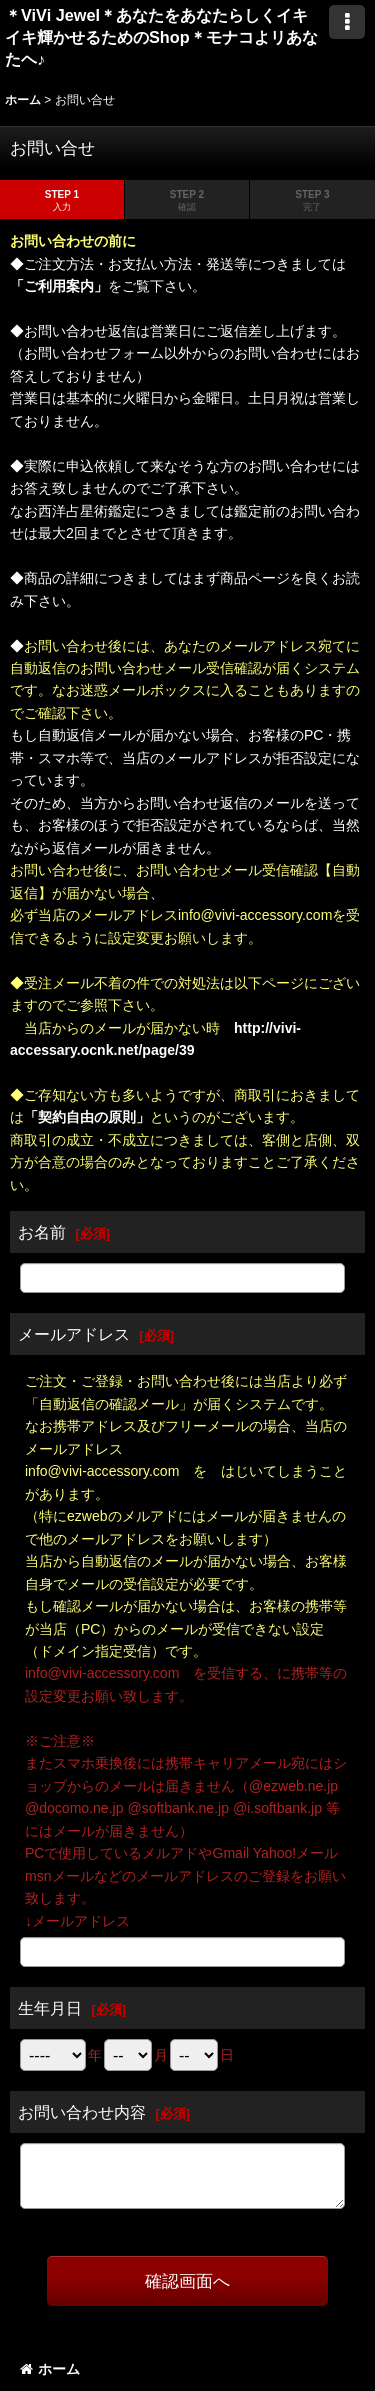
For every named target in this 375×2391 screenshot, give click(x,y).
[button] (347, 22)
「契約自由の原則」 (87, 1117)
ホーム (50, 2369)
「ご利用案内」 (59, 286)
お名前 (42, 1232)
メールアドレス (74, 1334)
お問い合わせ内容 (82, 2112)
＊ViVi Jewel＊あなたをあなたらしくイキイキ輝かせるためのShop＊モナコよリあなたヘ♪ (161, 37)
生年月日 (50, 2008)
